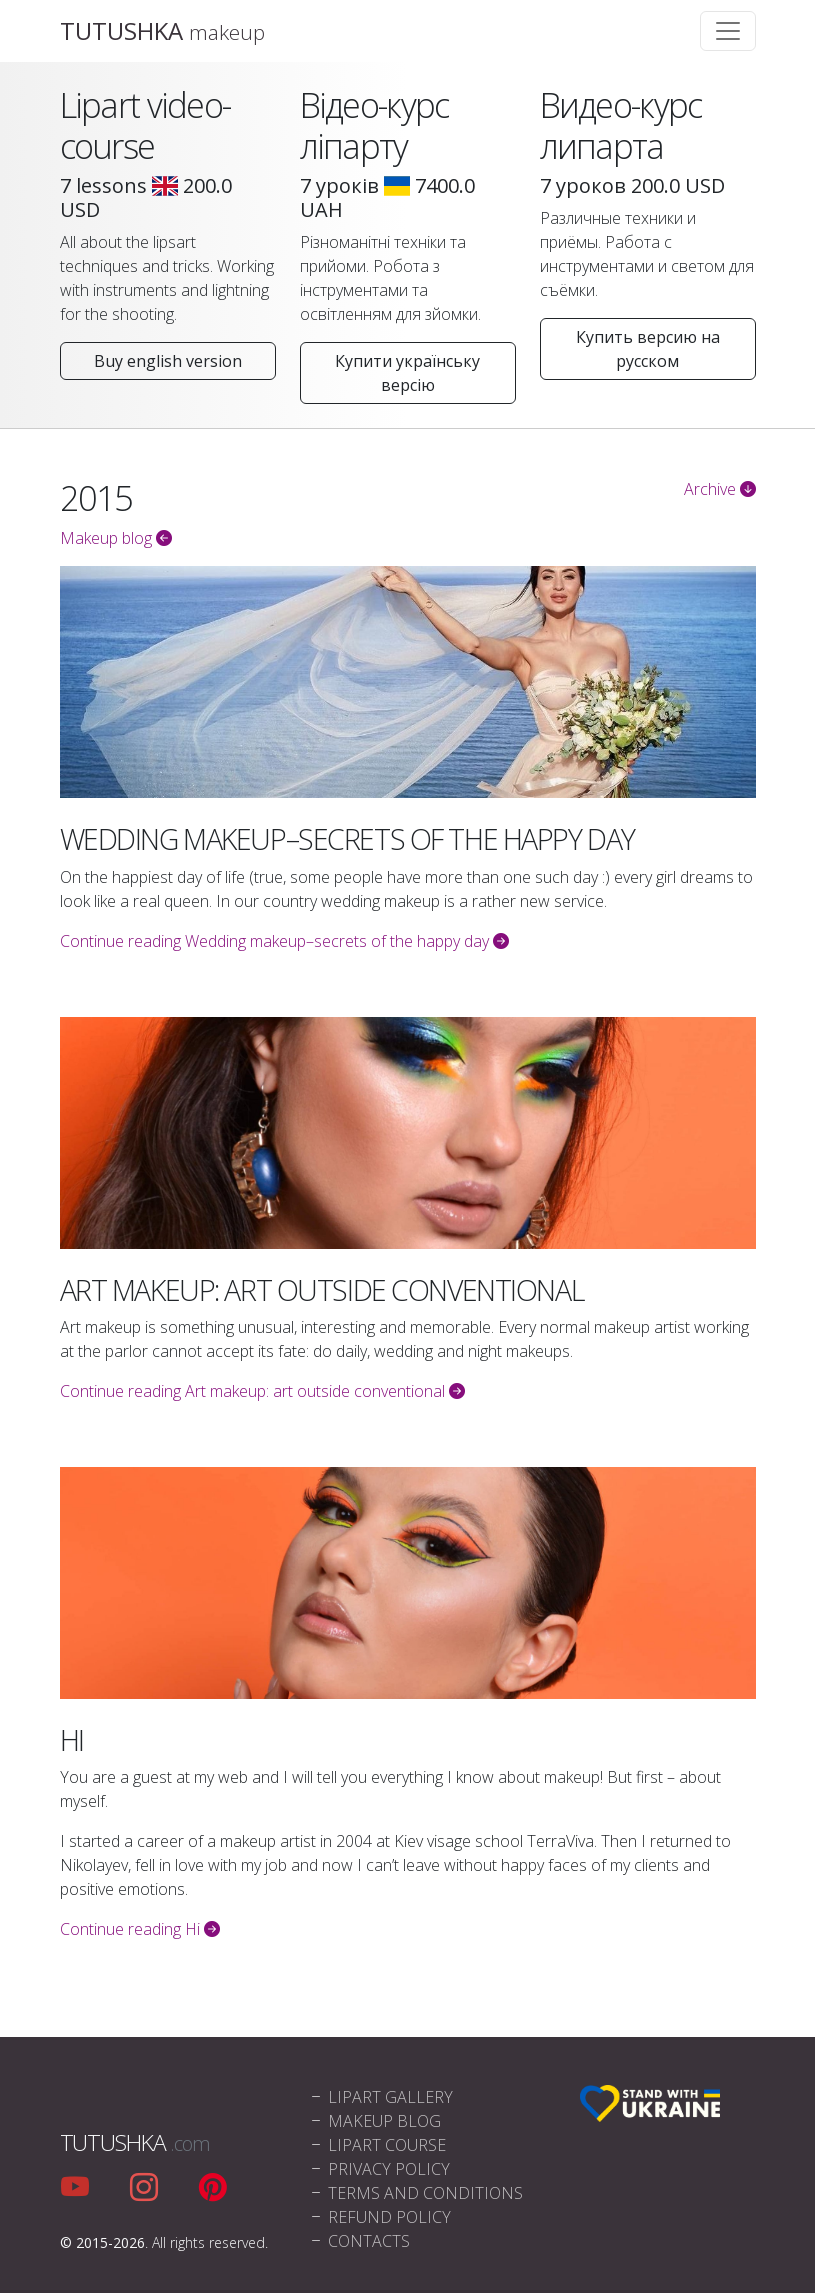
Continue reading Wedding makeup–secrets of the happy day (284, 941)
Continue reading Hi (140, 1929)
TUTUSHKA (162, 30)
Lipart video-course (145, 125)
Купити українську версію (407, 373)
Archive (720, 489)
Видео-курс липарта (621, 125)
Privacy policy (379, 2169)
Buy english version (168, 361)
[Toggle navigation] (728, 31)
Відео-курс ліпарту (374, 125)
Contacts (359, 2241)
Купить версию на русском (648, 349)
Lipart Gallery (380, 2097)
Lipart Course (377, 2145)
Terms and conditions (415, 2193)
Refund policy (379, 2217)
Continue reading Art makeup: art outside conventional (262, 1391)
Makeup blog (116, 538)
